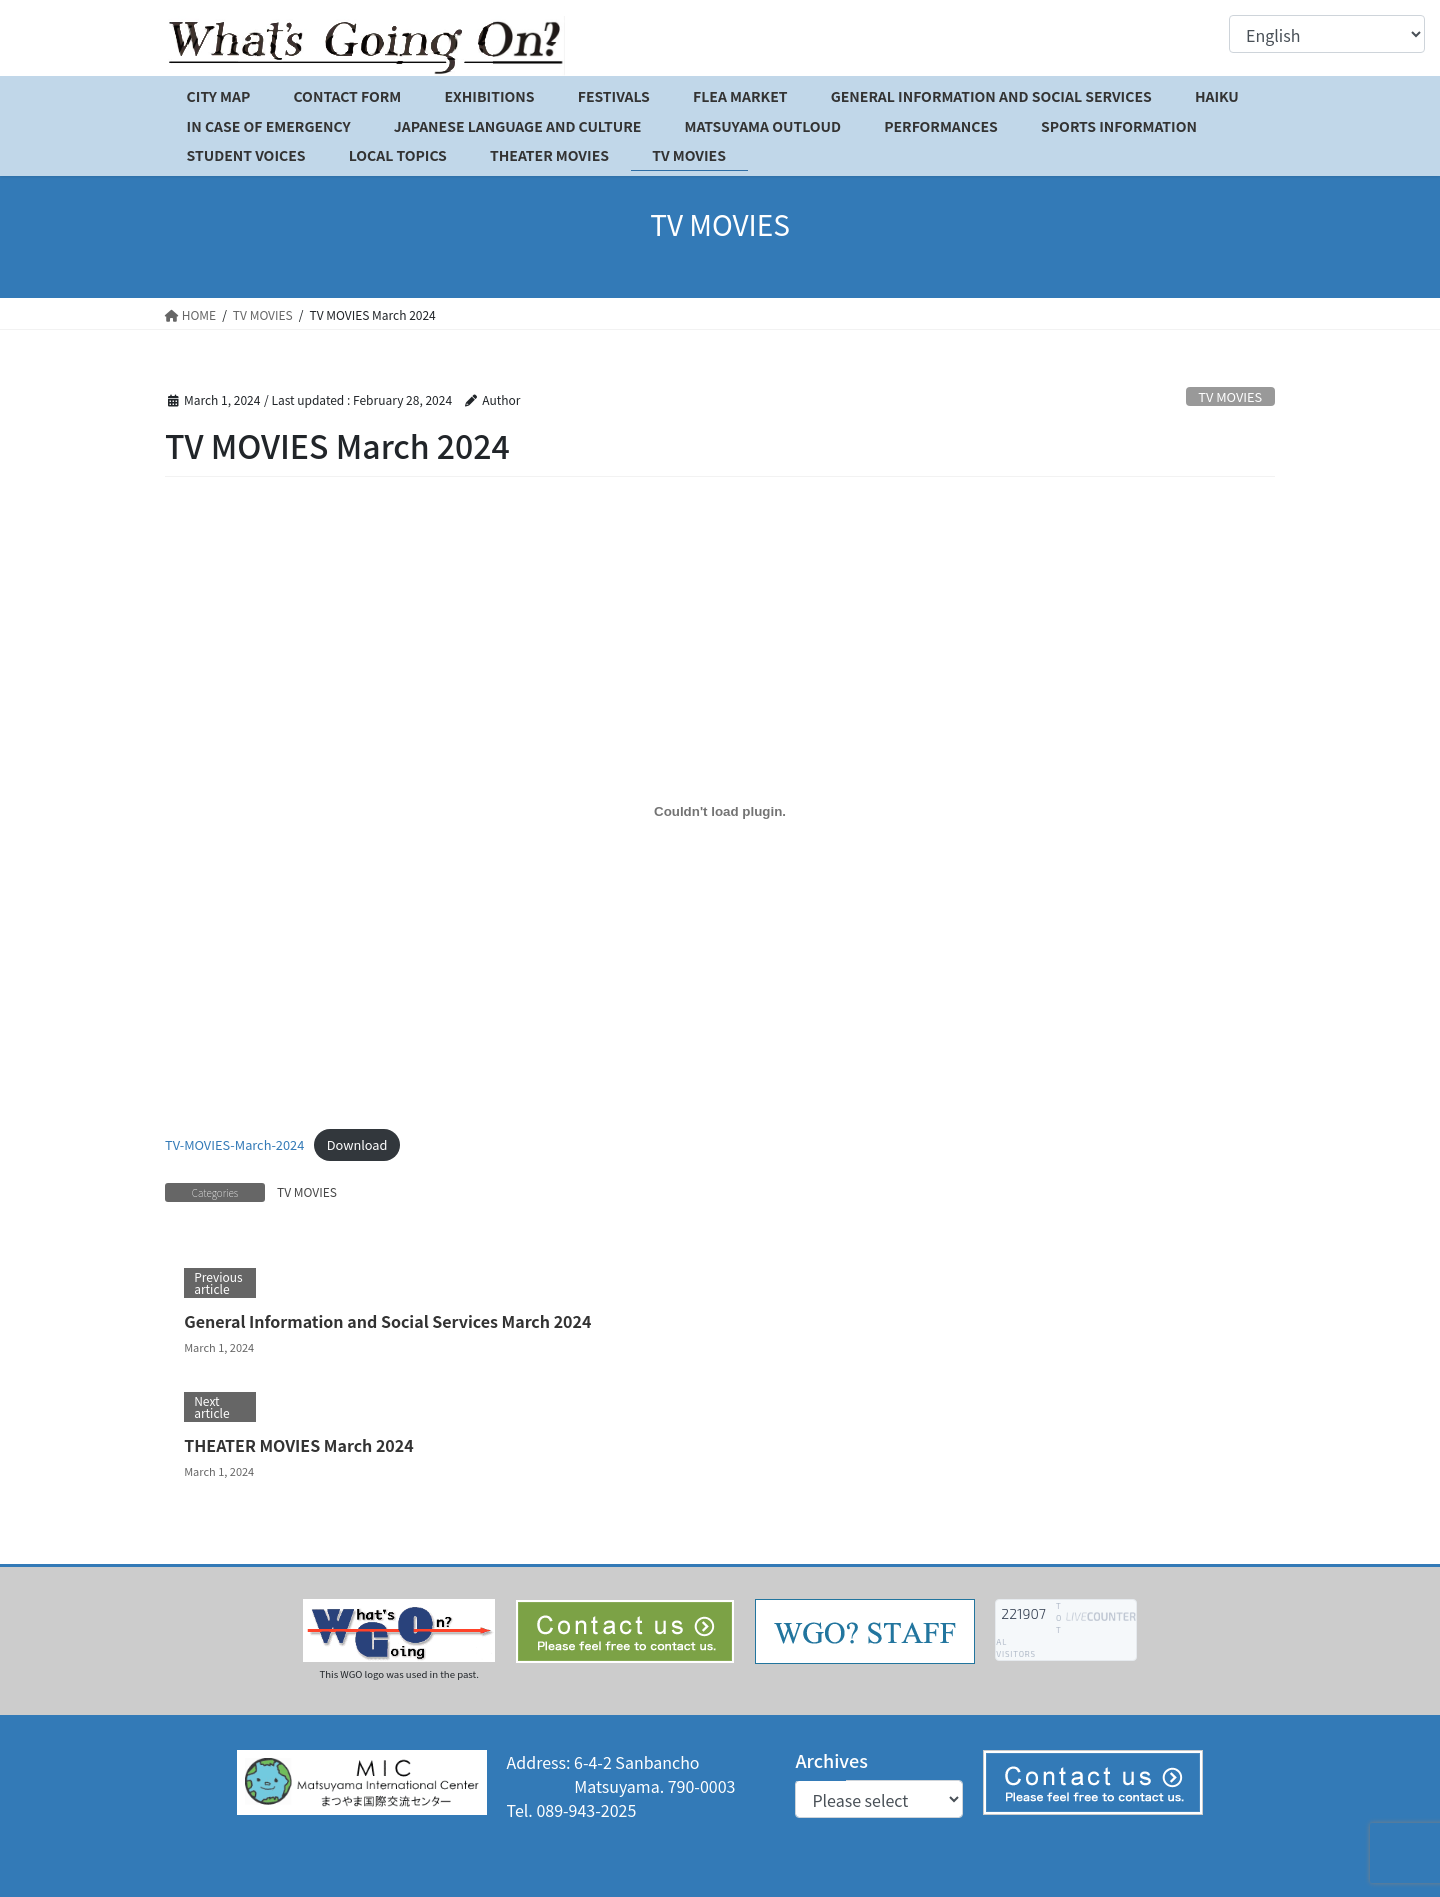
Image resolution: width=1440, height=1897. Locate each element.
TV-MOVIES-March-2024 (234, 1144)
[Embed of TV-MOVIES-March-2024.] (720, 812)
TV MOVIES (1230, 396)
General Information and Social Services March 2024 (387, 1321)
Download (357, 1144)
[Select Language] (1327, 34)
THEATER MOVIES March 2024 (299, 1445)
